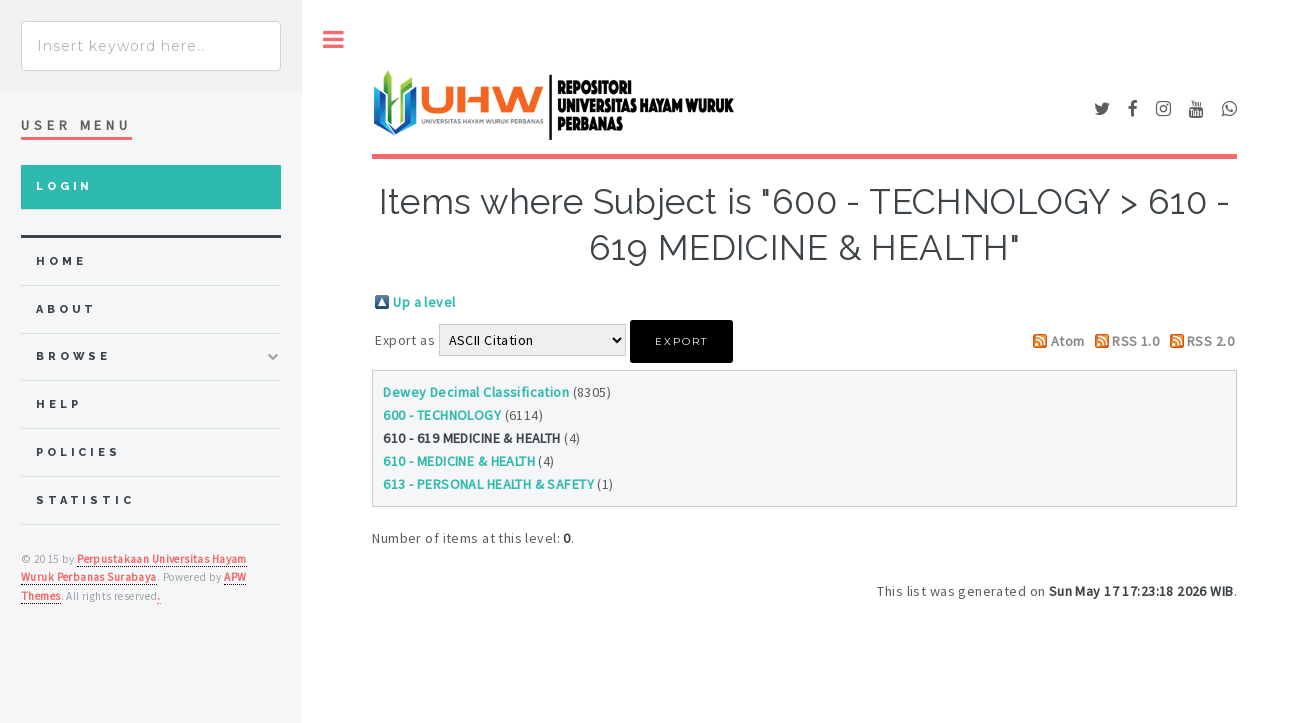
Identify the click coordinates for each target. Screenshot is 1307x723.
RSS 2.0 (1210, 341)
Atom (1068, 341)
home (61, 261)
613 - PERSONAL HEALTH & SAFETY (488, 484)
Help (58, 404)
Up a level (424, 302)
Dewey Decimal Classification (476, 392)
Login (64, 186)
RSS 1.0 (1135, 341)
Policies (78, 452)
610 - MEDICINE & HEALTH (459, 461)
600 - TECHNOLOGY (442, 415)
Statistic (85, 500)
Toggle (333, 39)
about (66, 309)
